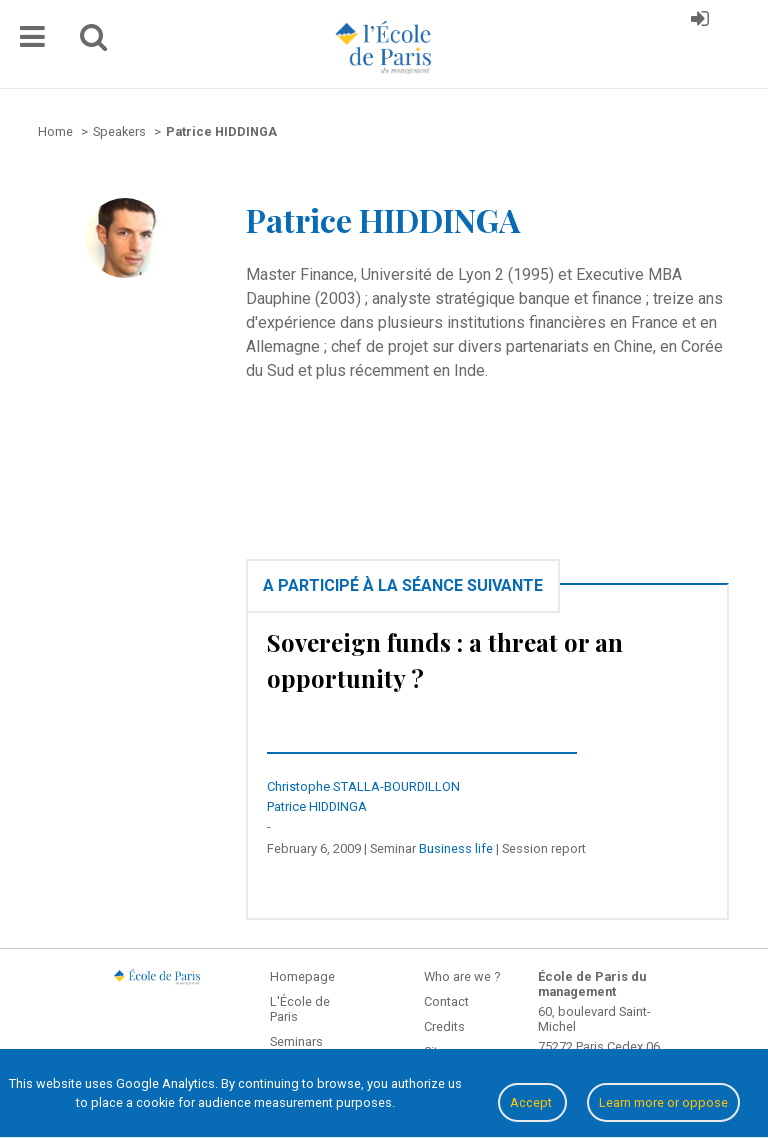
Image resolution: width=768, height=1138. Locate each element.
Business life (456, 848)
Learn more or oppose (663, 1102)
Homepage (302, 976)
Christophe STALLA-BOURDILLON (363, 786)
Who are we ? (462, 976)
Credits (444, 1026)
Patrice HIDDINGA (317, 806)
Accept (532, 1102)
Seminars (296, 1041)
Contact (446, 1001)
